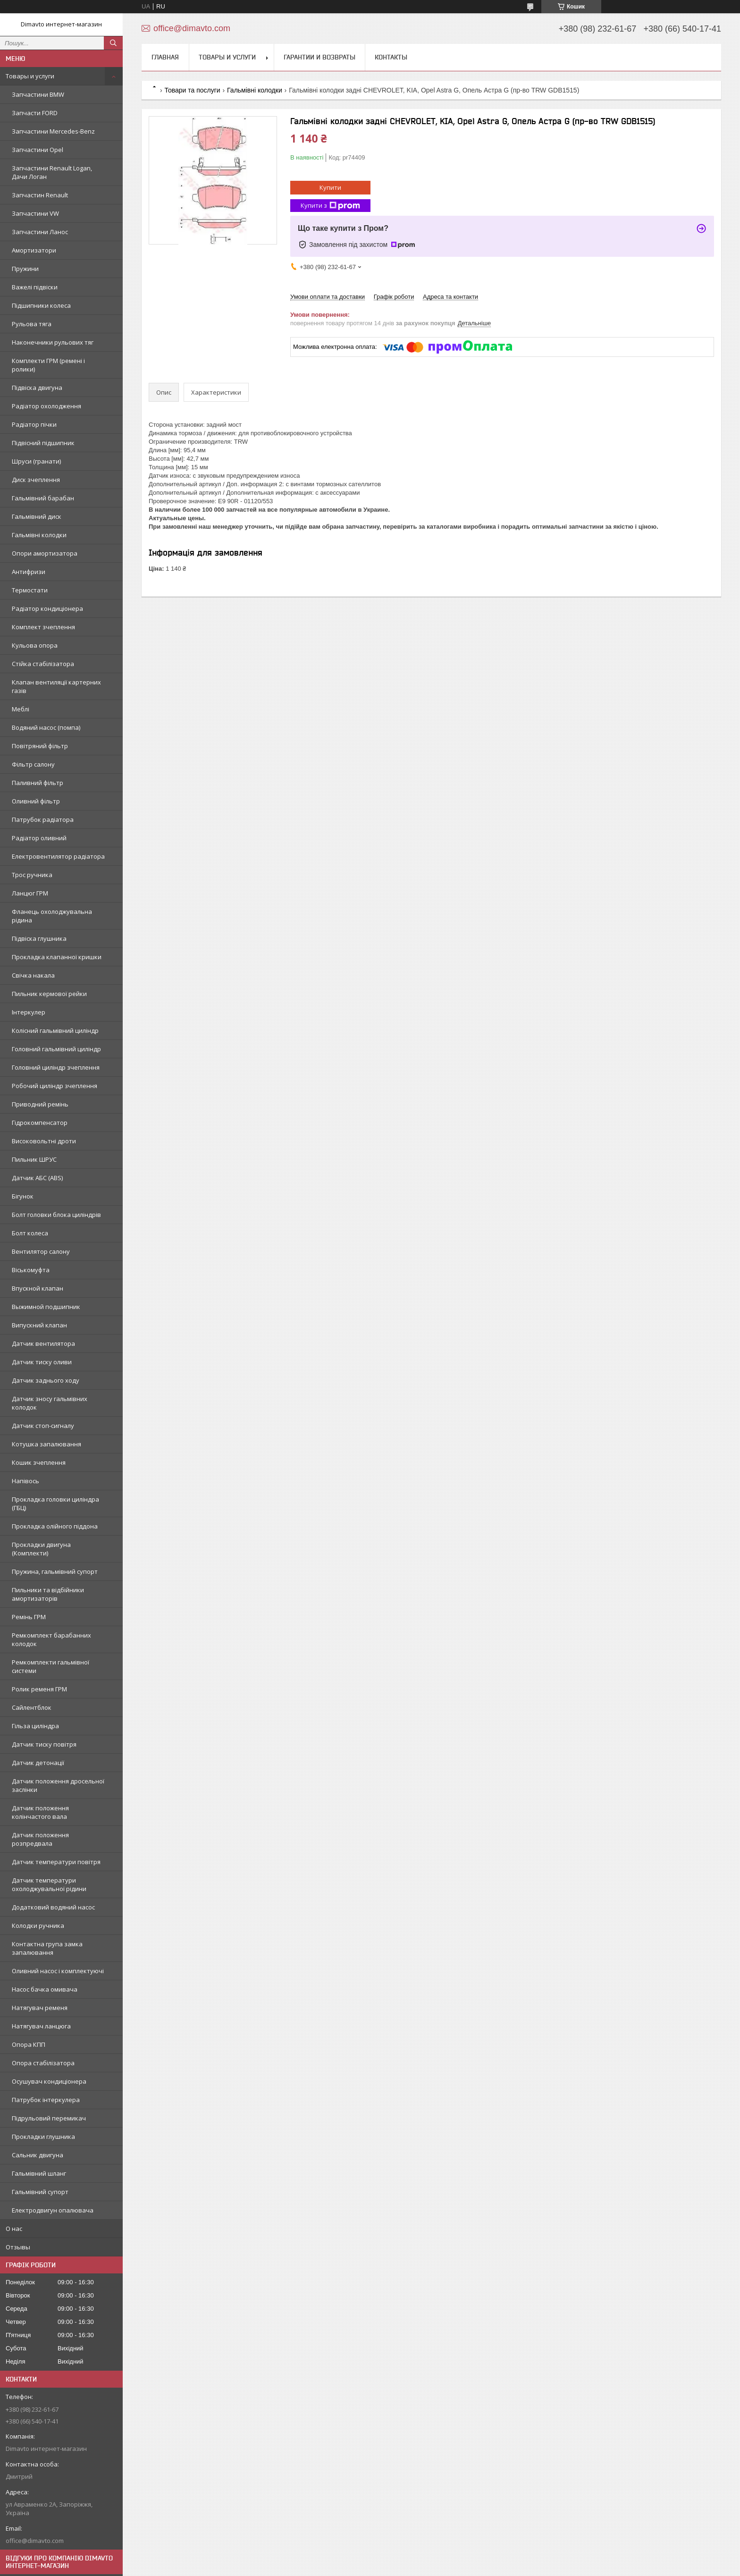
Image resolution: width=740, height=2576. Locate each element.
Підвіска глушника (39, 938)
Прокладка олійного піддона (55, 1526)
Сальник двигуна (37, 2155)
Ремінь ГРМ (29, 1617)
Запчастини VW (35, 213)
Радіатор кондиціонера (47, 608)
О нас (14, 2228)
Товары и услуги (30, 76)
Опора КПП (28, 2044)
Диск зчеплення (36, 479)
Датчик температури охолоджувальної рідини (49, 1884)
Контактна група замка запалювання (47, 1948)
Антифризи (28, 571)
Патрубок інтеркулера (46, 2099)
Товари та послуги (192, 90)
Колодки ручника (38, 1925)
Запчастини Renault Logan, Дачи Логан (52, 172)
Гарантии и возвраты (319, 57)
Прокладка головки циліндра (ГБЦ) (55, 1503)
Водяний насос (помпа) (46, 727)
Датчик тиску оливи (42, 1362)
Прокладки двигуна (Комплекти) (41, 1548)
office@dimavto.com (35, 2540)
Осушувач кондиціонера (49, 2081)
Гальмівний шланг (39, 2173)
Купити (330, 187)
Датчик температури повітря (56, 1862)
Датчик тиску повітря (44, 1744)
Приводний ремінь (40, 1104)
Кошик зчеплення (39, 1462)
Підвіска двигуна (37, 387)
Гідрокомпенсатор (39, 1122)
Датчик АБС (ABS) (37, 1178)
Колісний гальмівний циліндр (55, 1030)
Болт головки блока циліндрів (56, 1214)
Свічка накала (33, 975)
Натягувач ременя (39, 2007)
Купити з (330, 205)
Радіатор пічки (34, 424)
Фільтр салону (33, 764)
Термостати (30, 590)
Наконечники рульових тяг (52, 342)
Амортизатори (34, 250)
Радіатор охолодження (46, 406)
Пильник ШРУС (34, 1159)
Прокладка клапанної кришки (56, 957)
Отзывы (18, 2247)
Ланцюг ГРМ (30, 893)
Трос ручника (32, 874)
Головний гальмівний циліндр (56, 1049)
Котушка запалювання (46, 1444)
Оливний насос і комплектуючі (58, 1971)
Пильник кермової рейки (49, 993)
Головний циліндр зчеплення (56, 1067)
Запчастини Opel (37, 149)
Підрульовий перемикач (49, 2118)
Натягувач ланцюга (41, 2026)
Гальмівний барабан (43, 498)
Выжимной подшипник (46, 1306)
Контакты (391, 57)
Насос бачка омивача (44, 1989)
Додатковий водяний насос (53, 1907)
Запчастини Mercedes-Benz (53, 131)
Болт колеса (30, 1233)
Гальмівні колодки (39, 535)
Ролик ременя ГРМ (39, 1689)
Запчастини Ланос (40, 232)
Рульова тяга (31, 324)
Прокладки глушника (43, 2136)
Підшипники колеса (41, 305)
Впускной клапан (37, 1288)
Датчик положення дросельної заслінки (58, 1785)
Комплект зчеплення (43, 627)
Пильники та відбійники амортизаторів (48, 1594)
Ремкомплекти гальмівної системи (50, 1666)
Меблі (20, 709)
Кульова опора (35, 645)
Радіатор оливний (39, 838)
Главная (165, 57)
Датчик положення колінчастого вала (40, 1812)
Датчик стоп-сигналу (43, 1425)
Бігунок (23, 1196)
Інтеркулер (28, 1012)
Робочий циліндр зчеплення (54, 1085)
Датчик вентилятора (43, 1343)
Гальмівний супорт (40, 2191)
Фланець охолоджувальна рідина (52, 915)
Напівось (25, 1481)
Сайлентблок (31, 1707)
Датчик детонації (38, 1762)
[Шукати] (113, 43)
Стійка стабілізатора (43, 663)
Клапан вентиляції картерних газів (56, 686)
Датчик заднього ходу (45, 1380)
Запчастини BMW (38, 94)
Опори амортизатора (44, 553)
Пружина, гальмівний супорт (55, 1571)
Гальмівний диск (36, 516)
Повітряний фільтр (40, 746)
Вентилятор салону (41, 1251)
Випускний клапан (39, 1325)
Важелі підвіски (35, 287)
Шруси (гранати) (36, 461)
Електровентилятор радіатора (58, 856)
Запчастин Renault (40, 195)
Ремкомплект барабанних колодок (51, 1639)
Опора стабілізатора (43, 2063)
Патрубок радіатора (43, 819)
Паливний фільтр (37, 782)
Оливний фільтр (36, 801)
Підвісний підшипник (43, 443)
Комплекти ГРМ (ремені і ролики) (48, 364)
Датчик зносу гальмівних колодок (49, 1402)
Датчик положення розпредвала (40, 1839)
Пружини (25, 268)
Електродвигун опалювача (52, 2210)
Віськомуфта (31, 1270)
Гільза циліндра (35, 1726)
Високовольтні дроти (44, 1141)
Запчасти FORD (35, 113)
